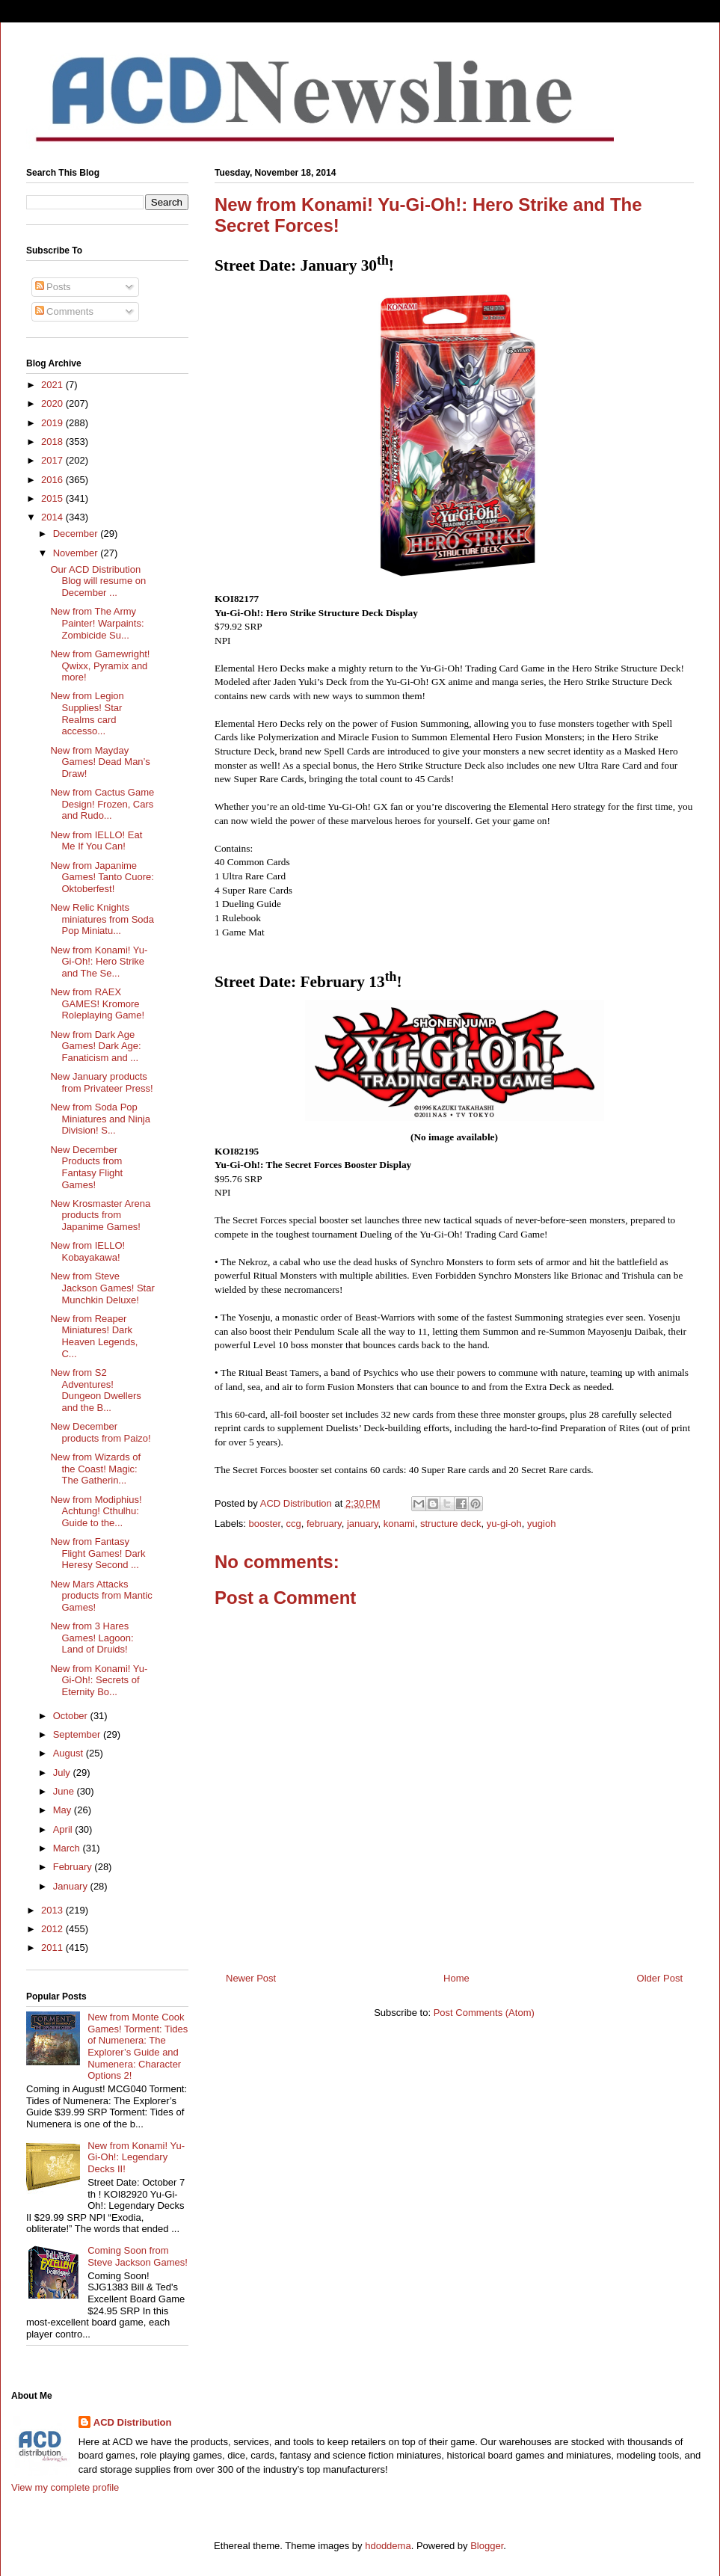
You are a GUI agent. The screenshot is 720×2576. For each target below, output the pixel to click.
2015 (53, 498)
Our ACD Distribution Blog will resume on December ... (98, 581)
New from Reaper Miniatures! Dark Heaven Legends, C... (94, 1336)
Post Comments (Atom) (484, 2012)
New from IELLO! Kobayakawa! (87, 1251)
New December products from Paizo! (100, 1432)
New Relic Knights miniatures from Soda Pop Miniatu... (102, 919)
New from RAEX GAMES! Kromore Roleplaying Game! (97, 1003)
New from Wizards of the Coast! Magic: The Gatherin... (95, 1468)
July (63, 1772)
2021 (53, 384)
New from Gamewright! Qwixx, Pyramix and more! (100, 665)
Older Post (660, 1978)
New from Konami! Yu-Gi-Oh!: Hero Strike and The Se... (98, 961)
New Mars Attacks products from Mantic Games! (101, 1596)
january (362, 1523)
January (71, 1886)
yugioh (541, 1523)
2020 (53, 403)
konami (399, 1523)
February (74, 1866)
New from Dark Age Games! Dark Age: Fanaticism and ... (95, 1046)
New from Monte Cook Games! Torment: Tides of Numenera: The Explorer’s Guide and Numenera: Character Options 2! (137, 2046)
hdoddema (387, 2545)
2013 (53, 1910)
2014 (53, 517)
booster (265, 1523)
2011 (53, 1947)
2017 (53, 460)
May (63, 1810)
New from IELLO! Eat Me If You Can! (96, 840)
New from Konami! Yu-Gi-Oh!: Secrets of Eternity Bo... (98, 1680)
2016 (53, 479)
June (65, 1791)
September (78, 1734)
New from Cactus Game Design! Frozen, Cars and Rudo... (102, 804)
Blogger (486, 2545)
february (324, 1523)
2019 (53, 422)
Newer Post (251, 1978)
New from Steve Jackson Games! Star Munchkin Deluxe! (102, 1287)
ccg (293, 1523)
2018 (53, 441)
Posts (53, 286)
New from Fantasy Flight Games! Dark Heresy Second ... (97, 1553)
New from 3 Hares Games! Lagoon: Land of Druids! (91, 1637)
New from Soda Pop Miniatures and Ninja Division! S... (100, 1118)
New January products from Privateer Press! (101, 1082)
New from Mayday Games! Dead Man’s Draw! (100, 762)
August (69, 1753)
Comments (64, 311)
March (68, 1848)
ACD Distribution (132, 2422)
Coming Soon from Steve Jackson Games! (137, 2256)
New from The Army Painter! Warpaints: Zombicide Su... (97, 623)
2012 (53, 1928)
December (77, 533)
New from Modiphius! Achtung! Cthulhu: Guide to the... (95, 1511)
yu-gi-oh (504, 1523)
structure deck (450, 1523)
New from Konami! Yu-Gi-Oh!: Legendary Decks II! (136, 2157)
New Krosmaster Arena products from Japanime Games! (100, 1215)
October (71, 1715)
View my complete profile (65, 2487)
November (77, 553)
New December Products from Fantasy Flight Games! (86, 1167)
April (64, 1829)
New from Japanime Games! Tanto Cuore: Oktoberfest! (101, 877)
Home (456, 1978)
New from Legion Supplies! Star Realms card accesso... (86, 713)
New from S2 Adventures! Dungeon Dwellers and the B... (95, 1390)
